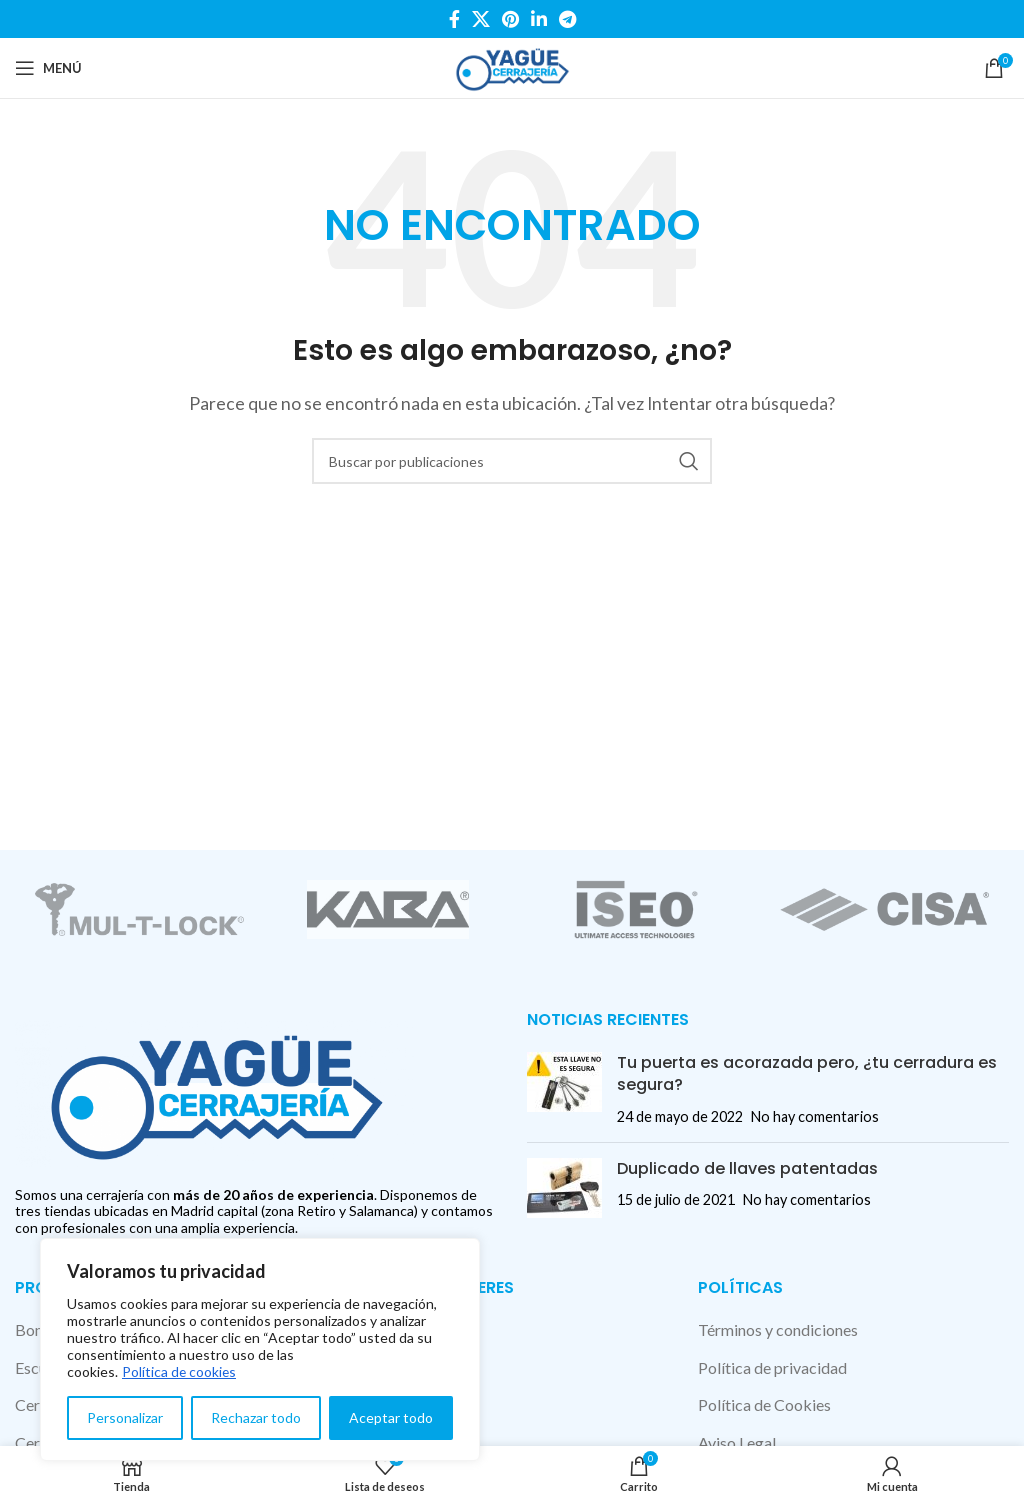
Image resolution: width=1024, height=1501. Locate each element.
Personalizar (125, 1417)
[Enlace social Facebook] (454, 19)
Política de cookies (180, 1371)
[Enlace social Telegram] (567, 19)
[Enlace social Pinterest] (510, 19)
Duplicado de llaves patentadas (747, 1168)
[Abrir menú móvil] (48, 68)
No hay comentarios (815, 1116)
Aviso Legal (737, 1442)
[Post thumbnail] (564, 1089)
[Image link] (215, 1090)
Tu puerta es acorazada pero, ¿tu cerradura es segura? (807, 1073)
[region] (260, 1349)
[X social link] (481, 19)
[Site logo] (512, 65)
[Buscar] (512, 461)
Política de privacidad (772, 1367)
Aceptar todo (391, 1417)
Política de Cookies (764, 1404)
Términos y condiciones (778, 1329)
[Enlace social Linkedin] (539, 19)
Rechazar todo (256, 1417)
